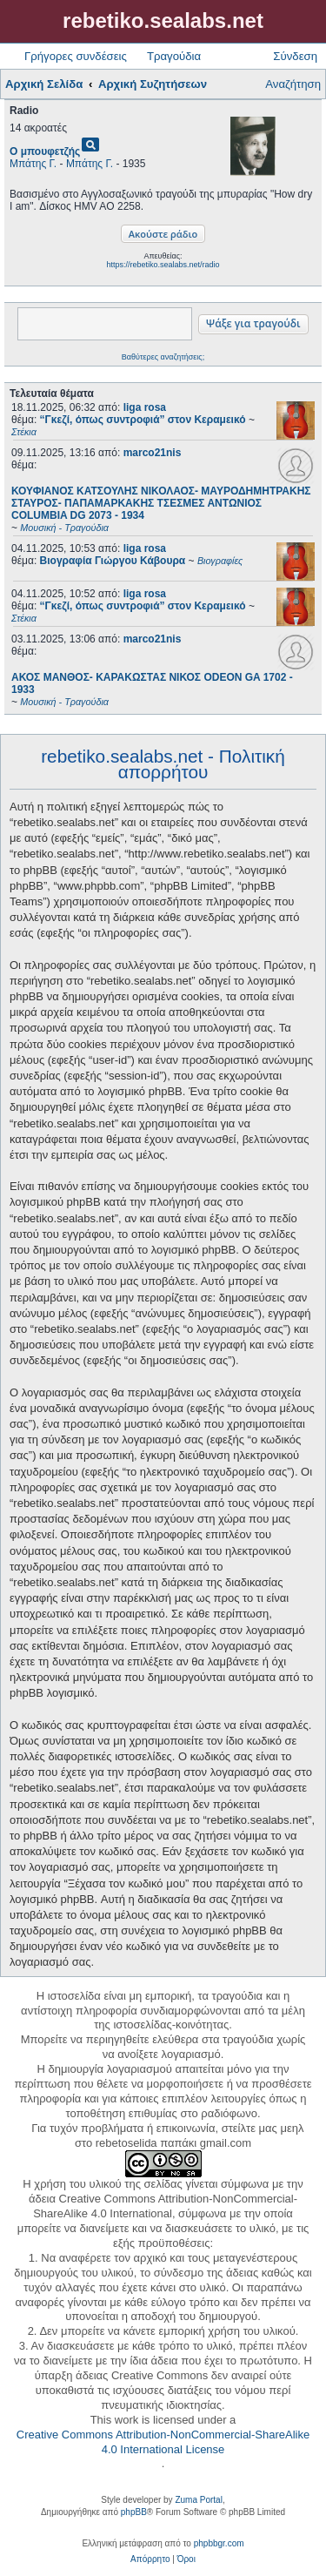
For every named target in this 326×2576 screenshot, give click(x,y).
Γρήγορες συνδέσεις (75, 56)
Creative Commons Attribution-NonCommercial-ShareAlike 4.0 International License (163, 2442)
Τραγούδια (174, 56)
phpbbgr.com (219, 2543)
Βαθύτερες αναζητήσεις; (163, 357)
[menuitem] (150, 2559)
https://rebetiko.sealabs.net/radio (162, 264)
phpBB (134, 2512)
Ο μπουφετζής (45, 151)
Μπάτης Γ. (33, 164)
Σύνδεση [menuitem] (295, 56)
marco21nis (152, 453)
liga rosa (144, 407)
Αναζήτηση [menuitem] (293, 84)
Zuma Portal (198, 2500)
